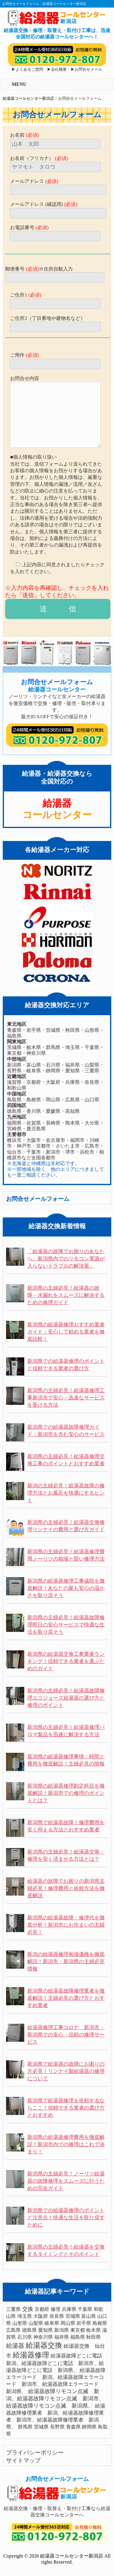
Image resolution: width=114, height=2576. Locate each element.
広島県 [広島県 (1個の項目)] (13, 2330)
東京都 (14, 1053)
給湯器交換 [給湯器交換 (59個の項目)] (44, 2345)
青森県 (14, 1030)
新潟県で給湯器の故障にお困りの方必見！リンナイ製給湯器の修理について (66, 2071)
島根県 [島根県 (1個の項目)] (99, 2323)
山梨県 (92, 1064)
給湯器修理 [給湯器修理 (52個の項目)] (31, 2355)
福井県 (72, 1064)
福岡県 (14, 1123)
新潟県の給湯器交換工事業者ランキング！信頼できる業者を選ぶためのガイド (66, 1661)
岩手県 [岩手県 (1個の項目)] (83, 2323)
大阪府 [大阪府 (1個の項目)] (40, 2316)
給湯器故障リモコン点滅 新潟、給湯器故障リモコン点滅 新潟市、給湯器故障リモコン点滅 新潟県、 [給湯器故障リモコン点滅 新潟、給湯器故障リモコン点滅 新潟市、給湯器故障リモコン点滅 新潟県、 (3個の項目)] (55, 2398)
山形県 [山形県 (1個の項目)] (19, 2323)
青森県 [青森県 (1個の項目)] (73, 2426)
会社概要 (59, 69)
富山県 (33, 1064)
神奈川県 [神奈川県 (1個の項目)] (43, 2337)
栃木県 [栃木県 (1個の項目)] (93, 2330)
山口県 (92, 1099)
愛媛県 (53, 1111)
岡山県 (53, 1099)
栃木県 (33, 1047)
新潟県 (14, 1064)
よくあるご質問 (29, 69)
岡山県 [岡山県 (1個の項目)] (68, 2323)
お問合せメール (88, 69)
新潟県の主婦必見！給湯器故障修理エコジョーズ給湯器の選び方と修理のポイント (66, 1698)
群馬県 (53, 1047)
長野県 (14, 1070)
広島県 (72, 1099)
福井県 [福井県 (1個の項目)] (61, 2337)
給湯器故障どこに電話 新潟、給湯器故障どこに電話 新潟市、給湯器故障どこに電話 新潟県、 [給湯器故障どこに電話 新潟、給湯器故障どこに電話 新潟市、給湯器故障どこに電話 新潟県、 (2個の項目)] (56, 2363)
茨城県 (14, 1047)
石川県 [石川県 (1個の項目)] (24, 2337)
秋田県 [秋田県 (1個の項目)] (93, 2337)
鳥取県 (14, 1099)
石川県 (53, 1064)
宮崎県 (14, 1128)
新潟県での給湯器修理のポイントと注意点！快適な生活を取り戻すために (66, 2217)
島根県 (33, 1099)
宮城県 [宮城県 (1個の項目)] (72, 2316)
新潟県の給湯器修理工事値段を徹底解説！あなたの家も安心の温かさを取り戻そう (66, 1588)
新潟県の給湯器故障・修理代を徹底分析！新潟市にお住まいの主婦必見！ (66, 1925)
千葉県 (92, 1047)
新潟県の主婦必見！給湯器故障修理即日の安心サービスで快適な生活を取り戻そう (66, 1625)
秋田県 (72, 1030)
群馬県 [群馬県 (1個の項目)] (25, 2426)
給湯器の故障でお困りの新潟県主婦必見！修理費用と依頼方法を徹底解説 (66, 1888)
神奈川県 (36, 1053)
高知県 (72, 1111)
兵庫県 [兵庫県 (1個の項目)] (69, 2309)
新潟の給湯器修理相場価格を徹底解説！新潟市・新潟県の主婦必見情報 (66, 1961)
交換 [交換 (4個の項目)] (27, 2309)
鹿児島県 (36, 1128)
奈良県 (92, 1082)
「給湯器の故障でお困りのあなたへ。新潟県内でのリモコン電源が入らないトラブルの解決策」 (66, 1259)
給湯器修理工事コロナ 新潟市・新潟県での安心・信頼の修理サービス (66, 2035)
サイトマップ (23, 2460)
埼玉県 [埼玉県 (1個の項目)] (24, 2316)
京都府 (33, 1082)
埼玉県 (72, 1047)
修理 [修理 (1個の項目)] (55, 2309)
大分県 (92, 1123)
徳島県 (14, 1111)
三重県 (92, 1070)
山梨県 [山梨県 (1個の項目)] (36, 2323)
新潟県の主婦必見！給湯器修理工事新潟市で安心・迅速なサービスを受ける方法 (66, 1398)
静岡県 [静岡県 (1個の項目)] (89, 2426)
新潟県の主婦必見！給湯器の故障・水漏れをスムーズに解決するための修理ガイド (66, 1295)
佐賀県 (33, 1123)
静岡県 (53, 1070)
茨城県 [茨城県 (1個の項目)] (41, 2426)
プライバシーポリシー (35, 2452)
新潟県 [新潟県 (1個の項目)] (61, 2330)
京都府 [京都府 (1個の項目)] (42, 2309)
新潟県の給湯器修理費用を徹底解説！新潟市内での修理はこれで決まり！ (66, 2144)
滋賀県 (14, 1082)
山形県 (92, 1030)
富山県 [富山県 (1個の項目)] (88, 2316)
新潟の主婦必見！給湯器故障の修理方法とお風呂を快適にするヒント (66, 1493)
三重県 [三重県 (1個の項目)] (13, 2309)
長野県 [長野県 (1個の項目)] (57, 2426)
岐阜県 (33, 1070)
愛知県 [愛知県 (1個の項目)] (45, 2330)
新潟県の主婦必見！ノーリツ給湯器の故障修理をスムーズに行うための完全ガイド (66, 2181)
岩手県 (33, 1030)
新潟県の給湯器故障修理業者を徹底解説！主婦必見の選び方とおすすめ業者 (66, 1998)
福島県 (14, 1035)
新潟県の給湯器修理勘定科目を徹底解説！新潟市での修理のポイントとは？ (66, 1793)
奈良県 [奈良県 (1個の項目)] (56, 2316)
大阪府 (53, 1082)
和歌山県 (16, 1087)
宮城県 (53, 1030)
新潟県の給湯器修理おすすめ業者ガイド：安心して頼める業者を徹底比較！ (66, 1332)
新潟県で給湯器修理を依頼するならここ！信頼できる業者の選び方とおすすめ (66, 2108)
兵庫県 (72, 1082)
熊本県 (72, 1123)
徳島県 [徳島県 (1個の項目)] (29, 2330)
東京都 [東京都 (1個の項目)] (77, 2330)
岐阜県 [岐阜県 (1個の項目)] (52, 2323)
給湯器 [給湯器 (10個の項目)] (15, 2345)
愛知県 (72, 1070)
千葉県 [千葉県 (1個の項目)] (85, 2309)
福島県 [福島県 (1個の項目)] (77, 2337)
